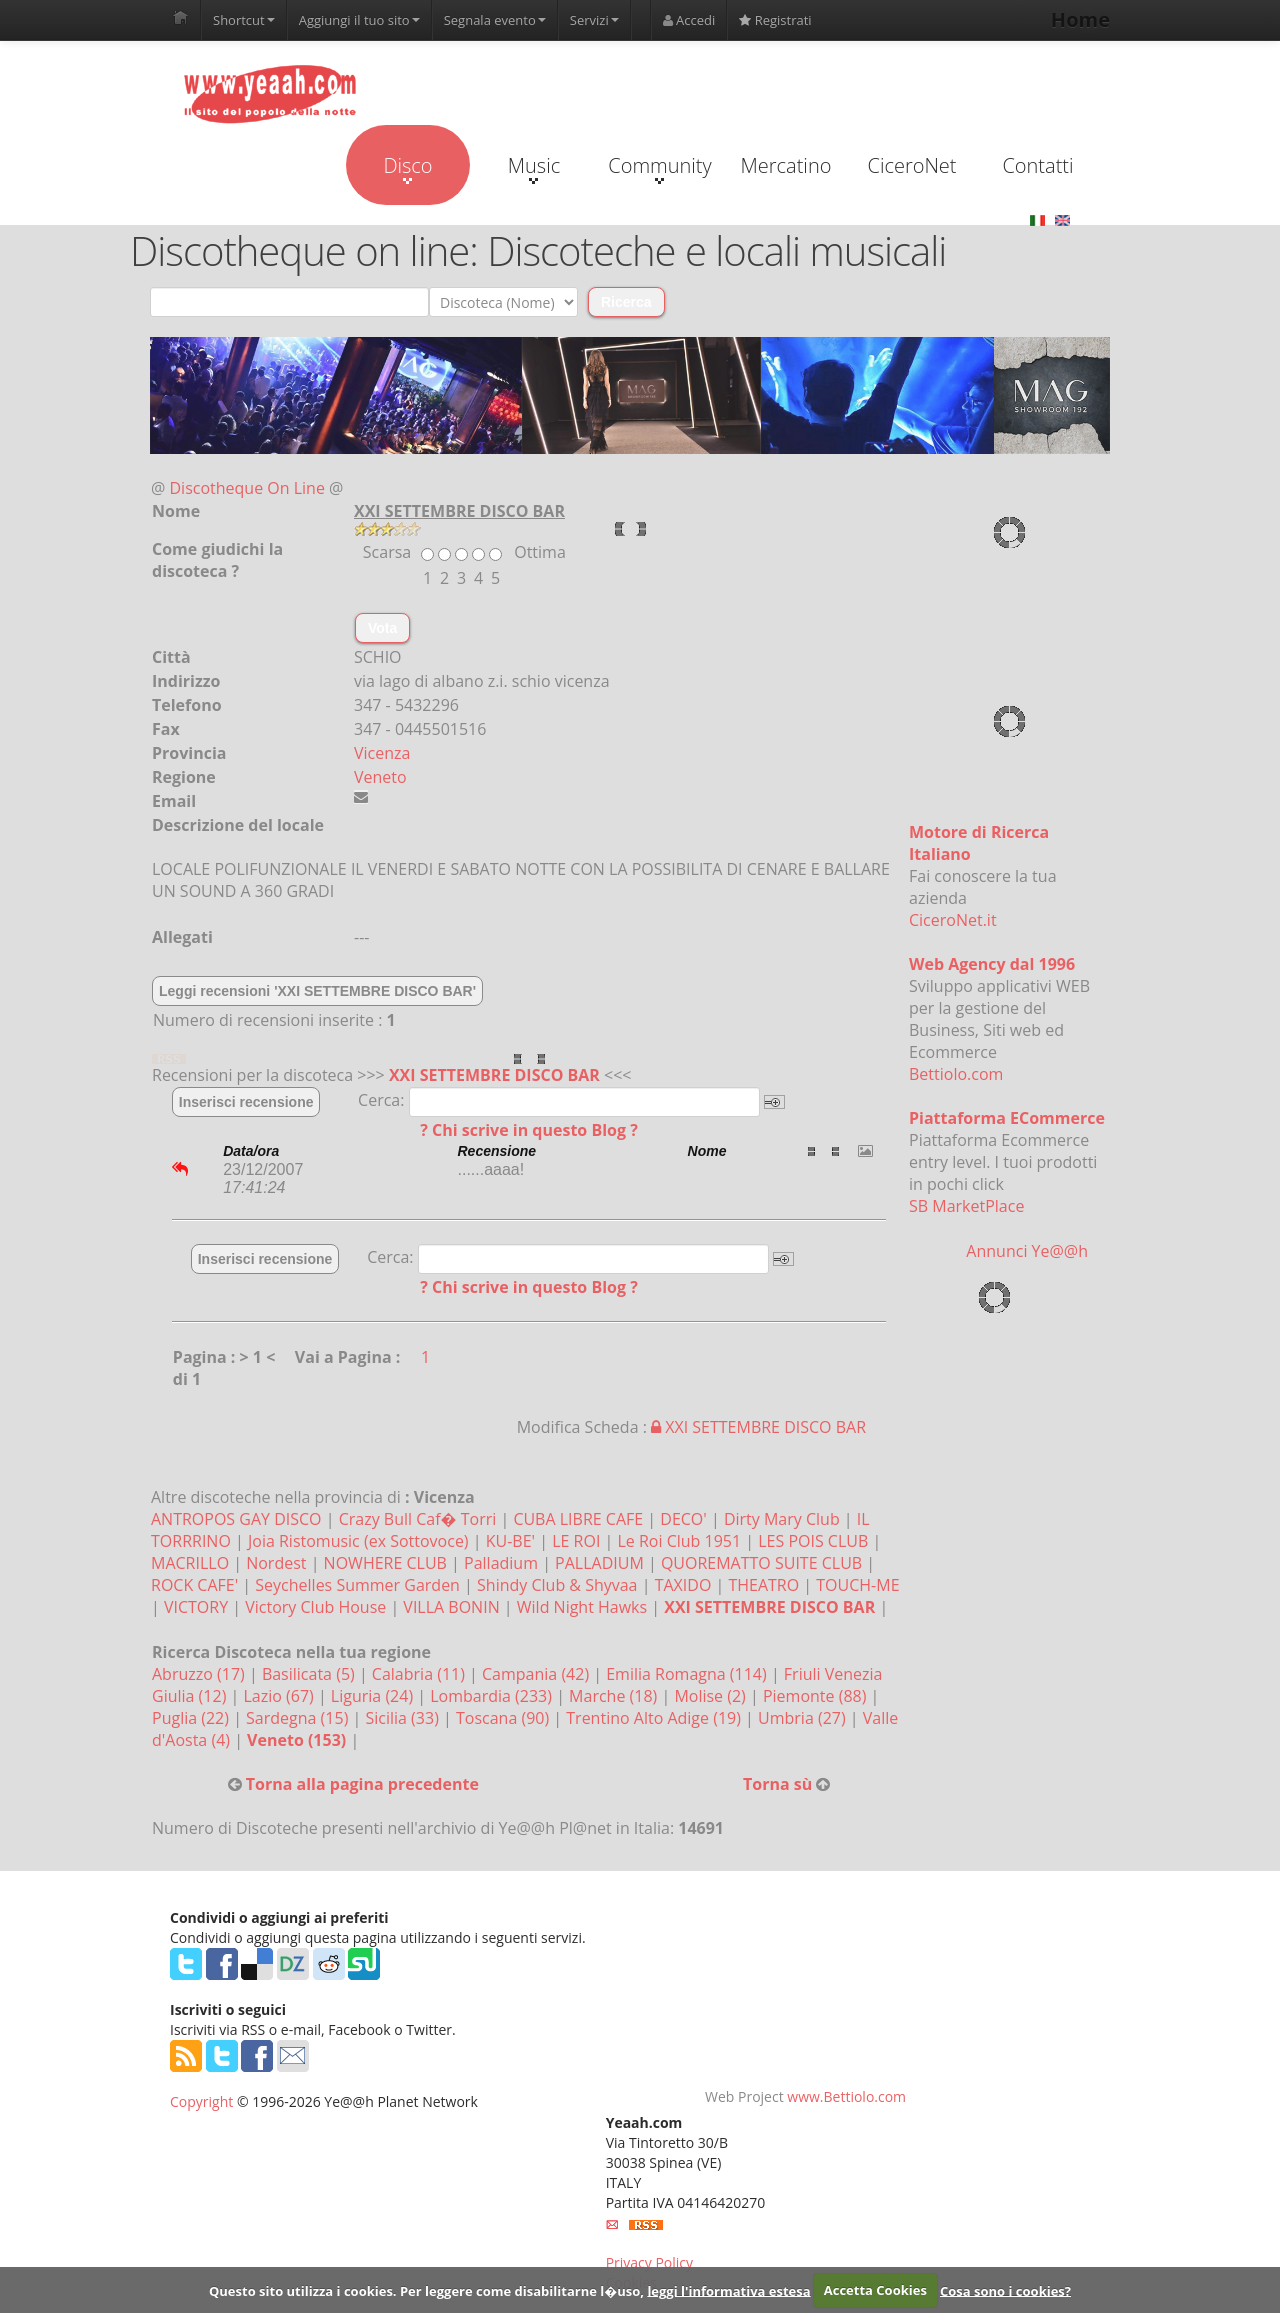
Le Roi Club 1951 (679, 1541)
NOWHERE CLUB (385, 1563)
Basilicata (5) (310, 1674)
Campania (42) (537, 1674)
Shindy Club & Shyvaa (557, 1585)
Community (659, 168)
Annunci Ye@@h (1027, 1251)
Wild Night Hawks (582, 1607)
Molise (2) (712, 1696)
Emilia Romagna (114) (688, 1674)
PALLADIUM (599, 1563)
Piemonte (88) (817, 1696)
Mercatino (786, 165)
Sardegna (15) (299, 1718)
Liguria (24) (374, 1696)
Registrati (775, 20)
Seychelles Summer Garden (357, 1585)
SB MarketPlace (966, 1206)
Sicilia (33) (404, 1718)
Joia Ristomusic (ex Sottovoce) (358, 1541)
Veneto (380, 777)
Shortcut (244, 20)
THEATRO (763, 1585)
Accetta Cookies (875, 2290)
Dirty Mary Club (782, 1519)
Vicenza (382, 753)
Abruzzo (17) (200, 1674)
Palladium (501, 1563)
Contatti (1037, 165)
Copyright (201, 2101)
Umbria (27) (804, 1718)
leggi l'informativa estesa (728, 2290)
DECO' (683, 1519)
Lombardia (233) (493, 1696)
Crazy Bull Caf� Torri (418, 1519)
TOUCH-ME (857, 1585)
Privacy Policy (649, 2262)
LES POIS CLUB (813, 1541)
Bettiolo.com (956, 1074)
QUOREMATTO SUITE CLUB (761, 1563)
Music (534, 168)
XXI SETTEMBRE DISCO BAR (494, 1075)
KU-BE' (510, 1541)
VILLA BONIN (451, 1607)
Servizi (594, 20)
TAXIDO (683, 1585)
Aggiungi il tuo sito (359, 20)
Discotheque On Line (247, 488)
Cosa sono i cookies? (1005, 2290)
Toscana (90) (504, 1718)
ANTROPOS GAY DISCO (236, 1519)
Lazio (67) (280, 1696)
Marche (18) (615, 1696)
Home (1080, 19)
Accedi (689, 20)
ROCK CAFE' (194, 1585)
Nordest (276, 1563)
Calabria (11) (420, 1674)
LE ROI (576, 1541)
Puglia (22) (192, 1718)
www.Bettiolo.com (846, 2096)
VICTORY (196, 1607)
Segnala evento (495, 20)
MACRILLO (190, 1563)
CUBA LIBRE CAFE (578, 1519)
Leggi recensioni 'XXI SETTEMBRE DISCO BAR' (317, 991)
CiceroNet (911, 165)
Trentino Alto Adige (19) (655, 1718)
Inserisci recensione (246, 1102)
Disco (407, 168)
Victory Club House (315, 1607)
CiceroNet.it (953, 920)
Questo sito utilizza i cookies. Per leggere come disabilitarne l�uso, (426, 2290)
